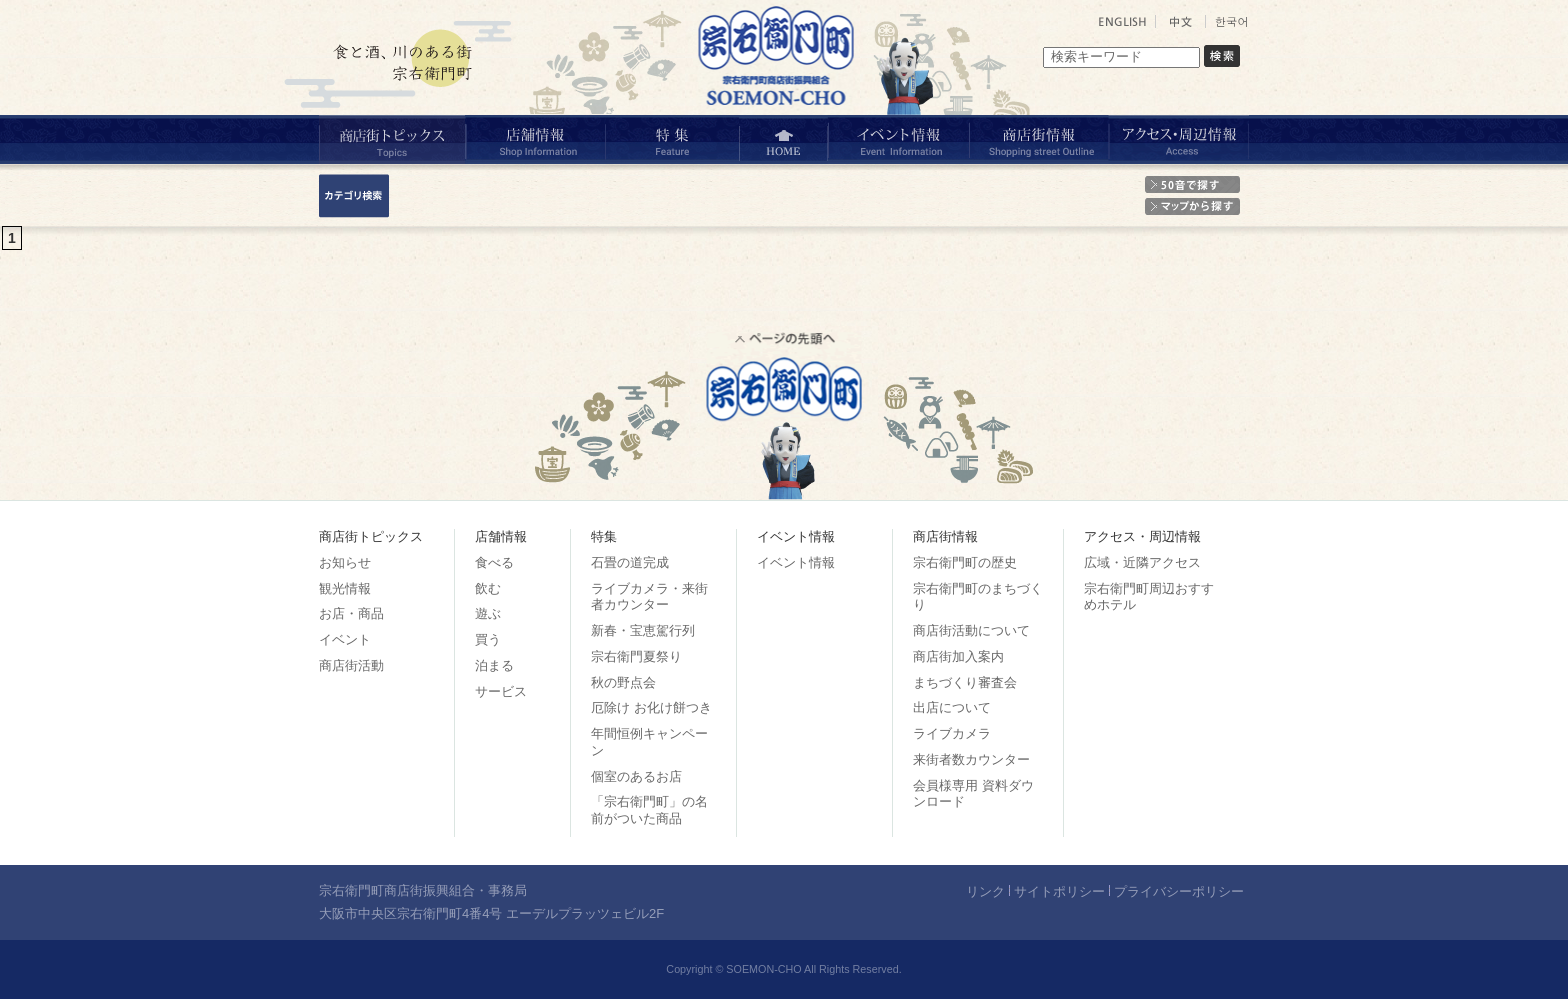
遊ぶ (488, 613)
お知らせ (345, 562)
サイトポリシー (1059, 891)
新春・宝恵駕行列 (643, 630)
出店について (952, 707)
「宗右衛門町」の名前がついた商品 (649, 810)
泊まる (494, 665)
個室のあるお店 (636, 776)
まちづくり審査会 (965, 682)
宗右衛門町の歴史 (965, 562)
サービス (501, 691)
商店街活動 (351, 665)
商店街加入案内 (958, 656)
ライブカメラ (952, 733)
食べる (494, 562)
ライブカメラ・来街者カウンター (649, 597)
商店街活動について (971, 630)
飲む (488, 588)
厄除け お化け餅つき (651, 707)
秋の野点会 (623, 682)
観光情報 (345, 588)
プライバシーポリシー (1179, 891)
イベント (345, 639)
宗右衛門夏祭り (636, 656)
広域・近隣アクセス (1142, 562)
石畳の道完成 (630, 562)
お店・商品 (351, 613)
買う (488, 639)
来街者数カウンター (971, 759)
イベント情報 (796, 562)
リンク (985, 891)
